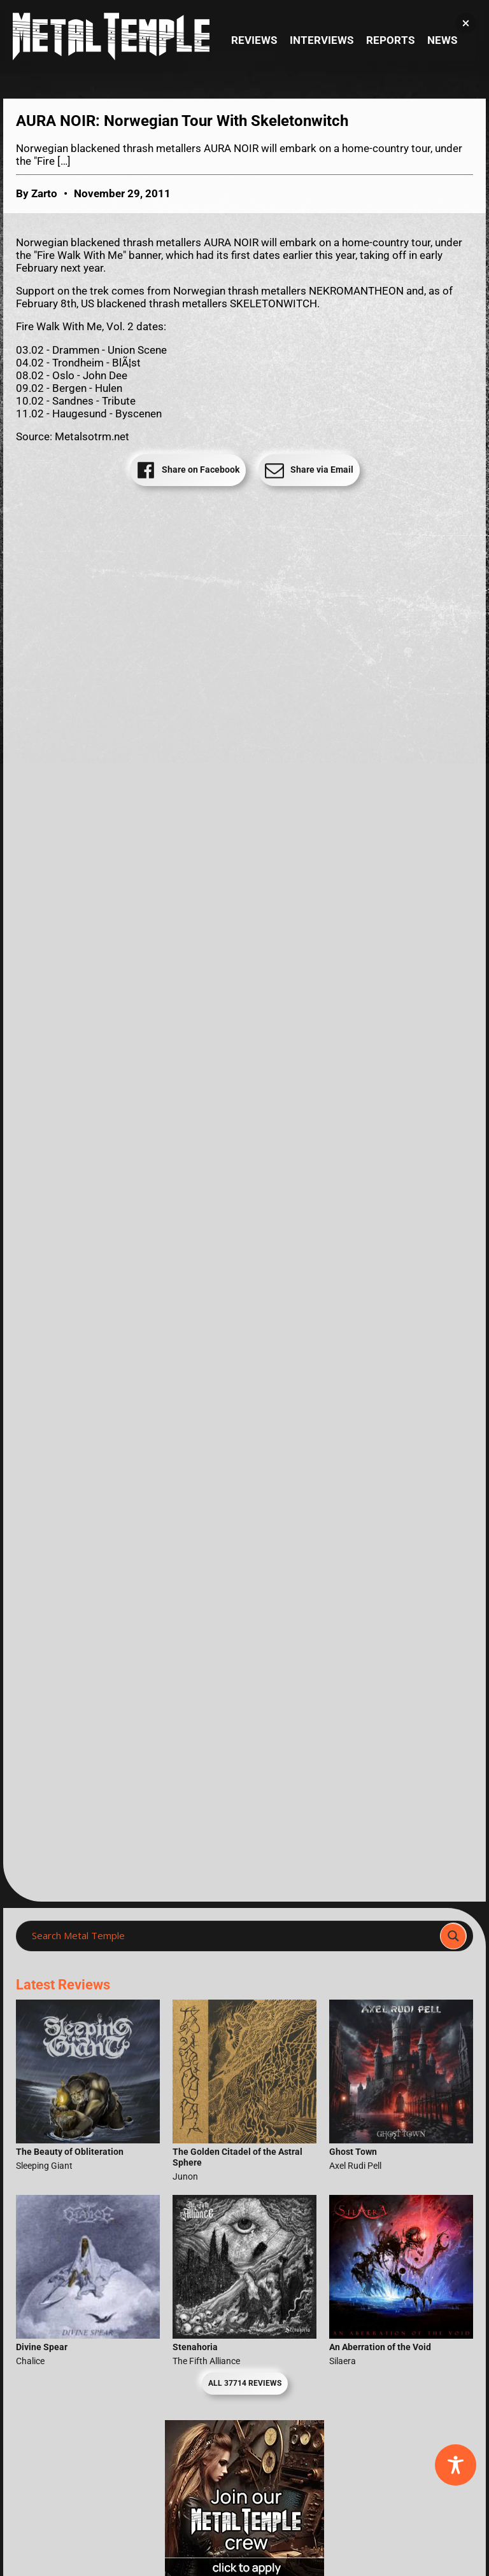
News (442, 40)
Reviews (254, 40)
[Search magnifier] (453, 1936)
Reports (390, 40)
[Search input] (232, 1936)
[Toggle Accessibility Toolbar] (456, 2465)
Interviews (321, 40)
